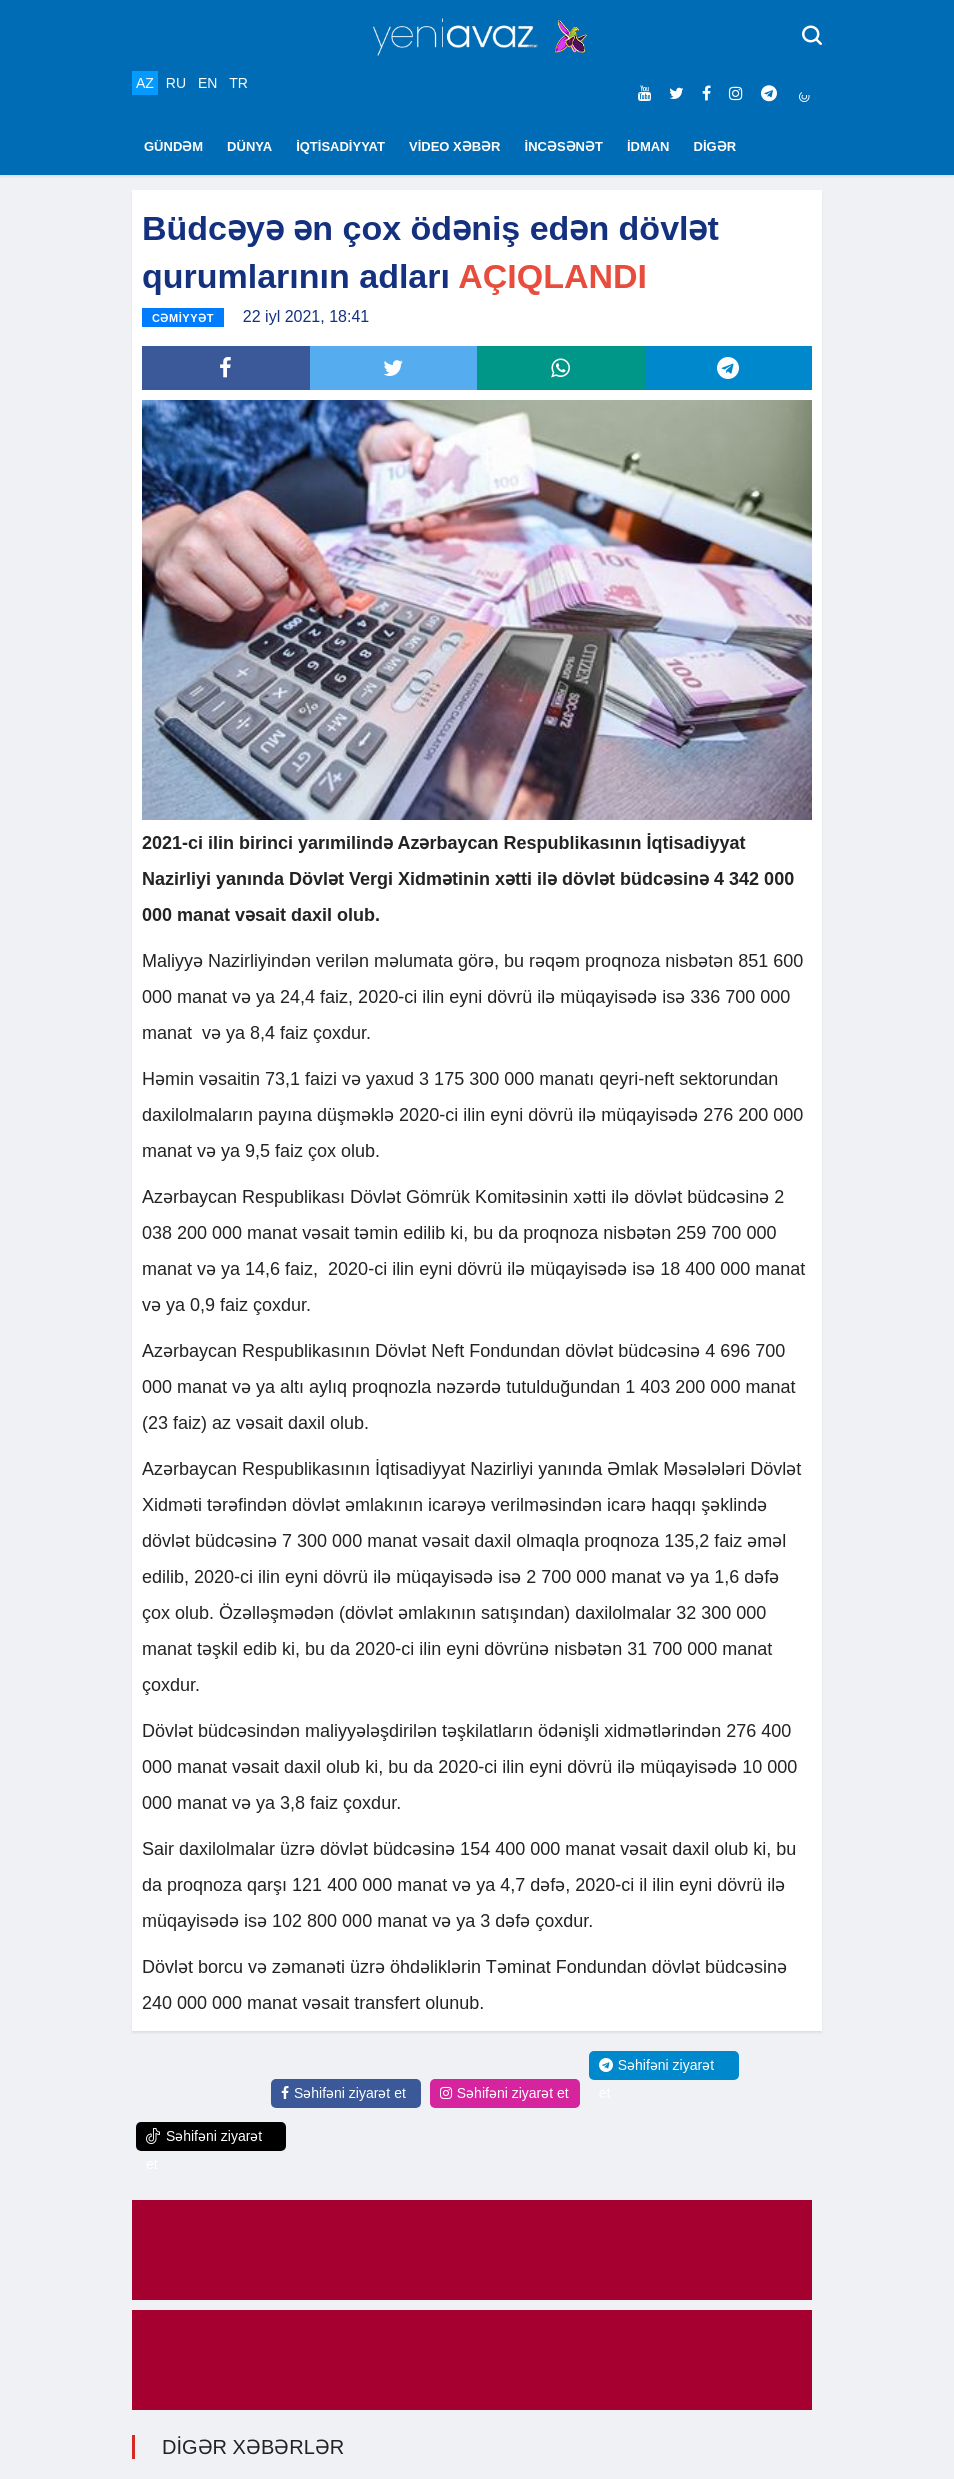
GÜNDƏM (173, 146)
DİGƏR (715, 146)
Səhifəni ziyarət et (343, 2093)
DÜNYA (249, 146)
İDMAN (648, 146)
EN (207, 83)
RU (176, 83)
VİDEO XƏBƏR (455, 146)
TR (238, 83)
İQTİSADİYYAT (340, 146)
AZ (145, 83)
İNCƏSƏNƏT (564, 146)
